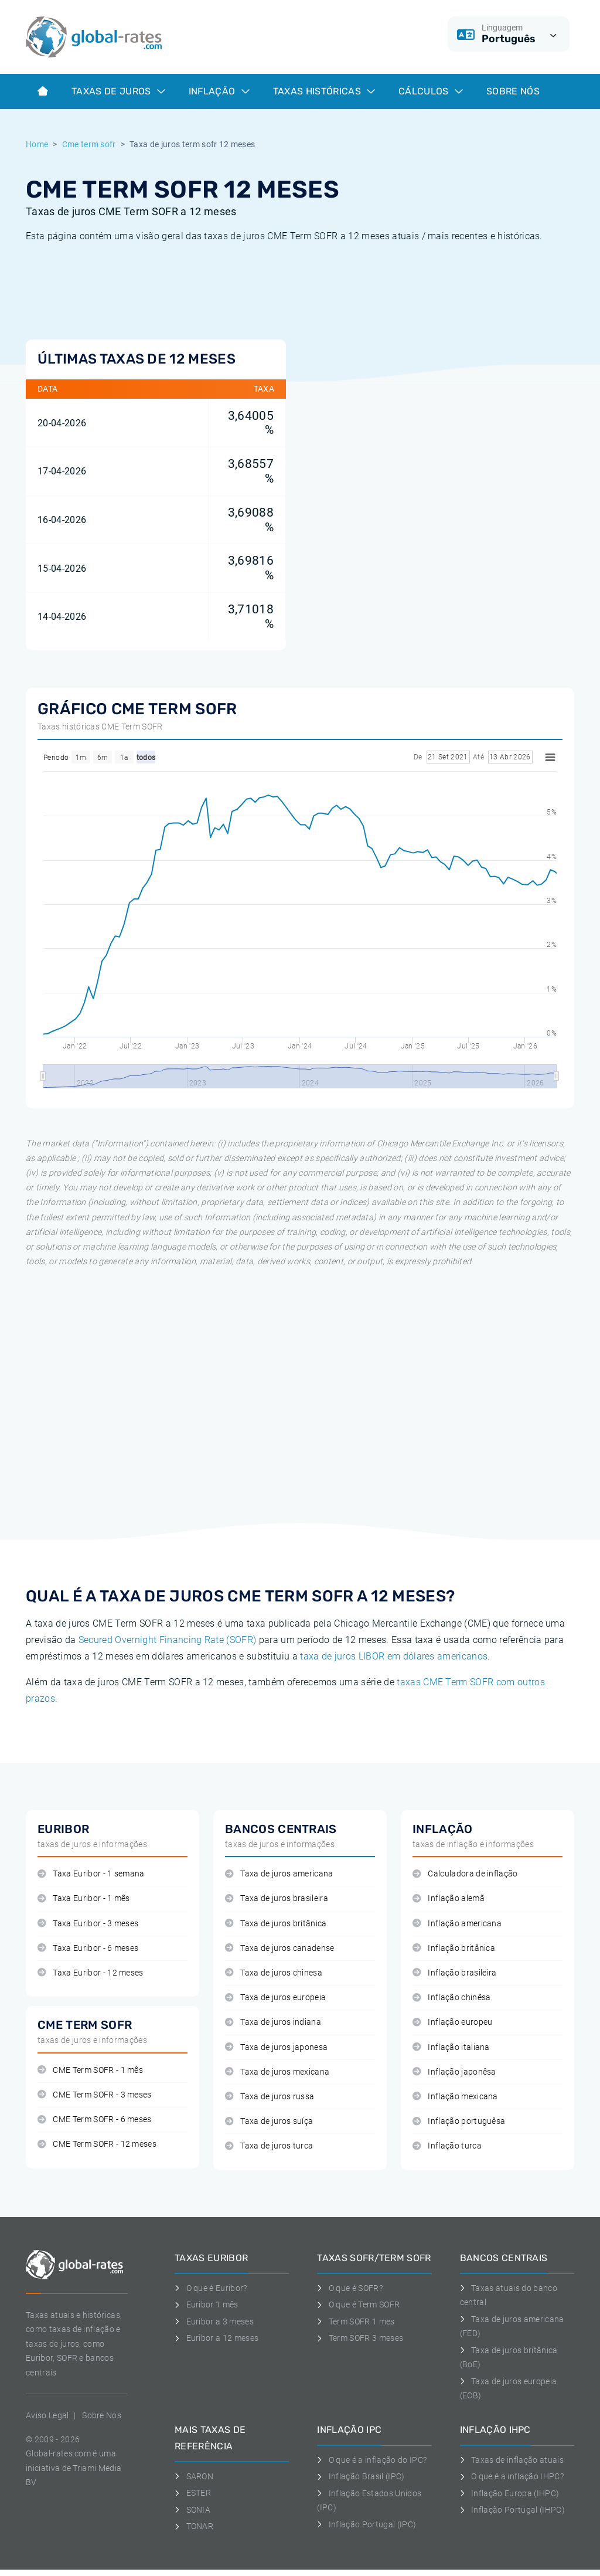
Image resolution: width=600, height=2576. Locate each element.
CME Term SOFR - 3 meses (95, 2095)
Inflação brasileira (454, 1973)
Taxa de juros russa (269, 2097)
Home (37, 144)
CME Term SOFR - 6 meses (95, 2119)
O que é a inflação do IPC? (372, 2460)
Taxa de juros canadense (280, 1948)
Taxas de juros (118, 91)
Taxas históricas (324, 91)
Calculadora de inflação (465, 1874)
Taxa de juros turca (269, 2146)
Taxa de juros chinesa (273, 1973)
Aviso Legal (47, 2415)
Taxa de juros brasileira (276, 1898)
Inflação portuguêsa (458, 2121)
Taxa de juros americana (279, 1874)
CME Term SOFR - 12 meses (97, 2144)
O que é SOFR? (350, 2288)
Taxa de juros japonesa (276, 2047)
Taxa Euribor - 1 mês (84, 1898)
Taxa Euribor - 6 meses (88, 1948)
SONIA (192, 2509)
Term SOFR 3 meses (360, 2338)
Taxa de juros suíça (269, 2121)
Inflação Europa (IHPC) (510, 2493)
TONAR (194, 2526)
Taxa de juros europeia (275, 1998)
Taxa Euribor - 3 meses (88, 1924)
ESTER (193, 2492)
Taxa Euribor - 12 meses (91, 1973)
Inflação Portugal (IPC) (366, 2524)
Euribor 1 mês (206, 2304)
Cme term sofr (89, 144)
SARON (194, 2476)
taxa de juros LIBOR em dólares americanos (394, 1656)
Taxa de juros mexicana (277, 2072)
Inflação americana (457, 1924)
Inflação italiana (451, 2047)
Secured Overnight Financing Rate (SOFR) (167, 1639)
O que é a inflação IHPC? (512, 2476)
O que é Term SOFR (358, 2304)
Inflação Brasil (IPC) (360, 2476)
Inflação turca (447, 2146)
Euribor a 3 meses (214, 2321)
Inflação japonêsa (454, 2072)
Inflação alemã (448, 1898)
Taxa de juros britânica (276, 1924)
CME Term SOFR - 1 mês (90, 2070)
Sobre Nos (101, 2415)
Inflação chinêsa (451, 1998)
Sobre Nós (513, 91)
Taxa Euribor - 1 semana (91, 1874)
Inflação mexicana (455, 2097)
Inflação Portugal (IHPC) (512, 2509)
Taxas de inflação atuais (512, 2460)
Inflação (219, 91)
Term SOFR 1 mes (355, 2321)
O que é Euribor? (211, 2288)
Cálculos (430, 91)
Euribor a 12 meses (216, 2338)
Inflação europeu (452, 2022)
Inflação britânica (453, 1948)
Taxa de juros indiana (273, 2022)
